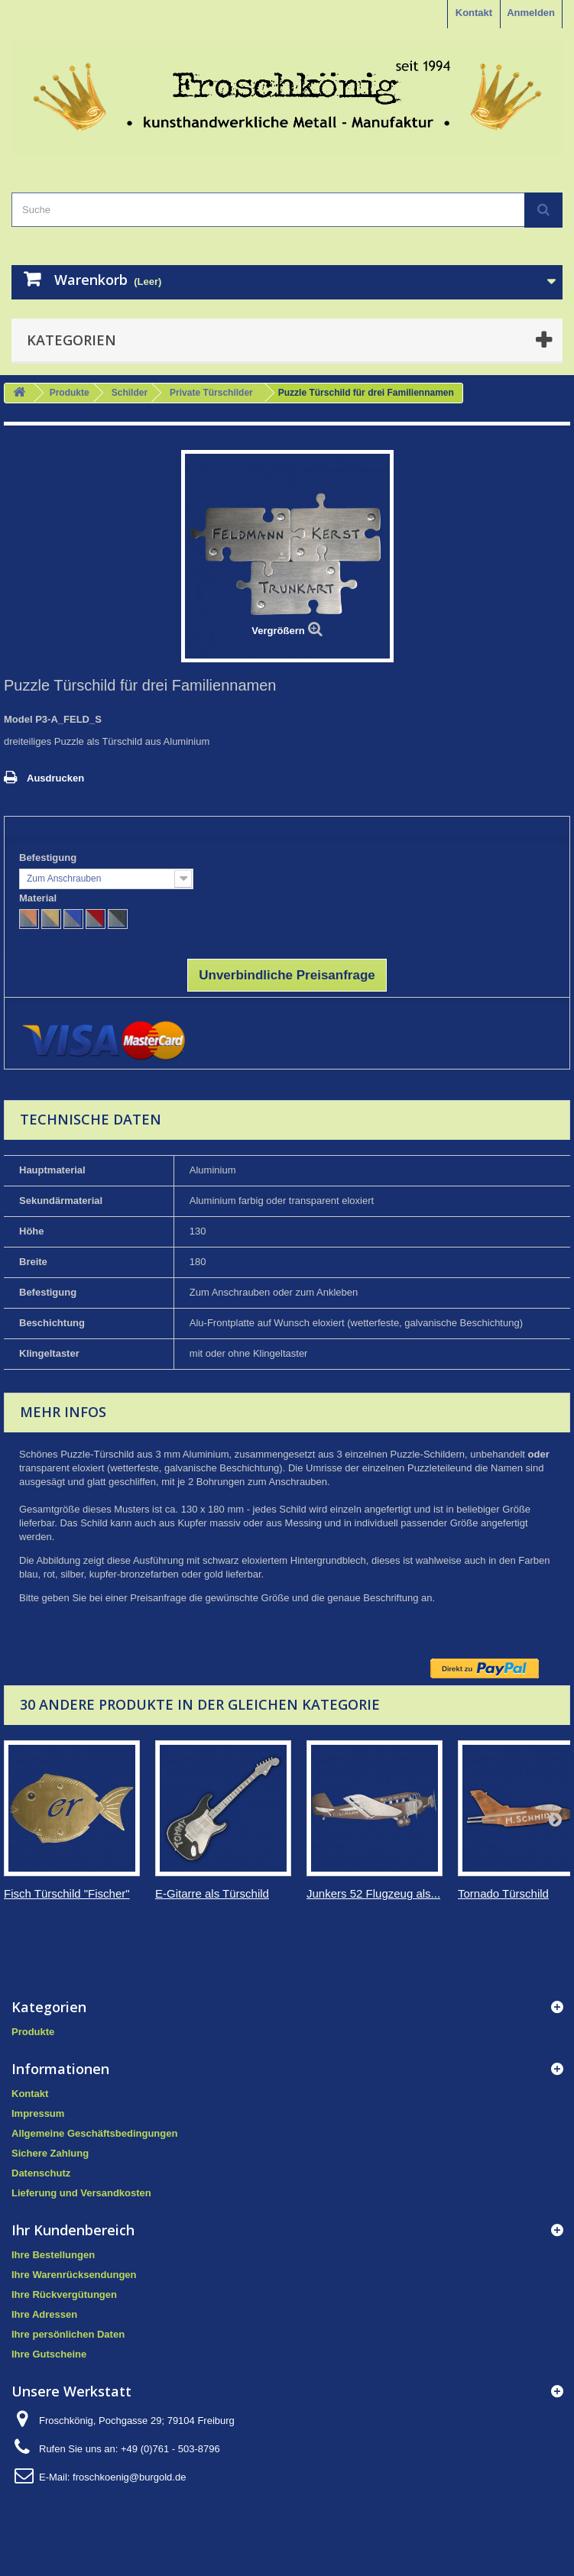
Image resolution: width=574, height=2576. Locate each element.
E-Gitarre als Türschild (212, 1893)
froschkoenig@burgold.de (129, 2477)
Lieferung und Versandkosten (81, 2193)
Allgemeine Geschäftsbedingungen (94, 2133)
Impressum (37, 2113)
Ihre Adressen (44, 2314)
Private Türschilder (211, 392)
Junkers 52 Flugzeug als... (373, 1893)
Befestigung (49, 857)
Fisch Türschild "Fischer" (67, 1893)
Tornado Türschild (503, 1893)
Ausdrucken (55, 778)
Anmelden (531, 12)
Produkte (69, 392)
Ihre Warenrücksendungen (74, 2274)
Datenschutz (40, 2173)
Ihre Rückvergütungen (64, 2294)
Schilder (130, 392)
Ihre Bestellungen (53, 2254)
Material (39, 898)
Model (18, 719)
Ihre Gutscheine (48, 2354)
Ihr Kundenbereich (73, 2230)
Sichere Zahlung (50, 2153)
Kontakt (474, 12)
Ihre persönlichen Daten (68, 2334)
